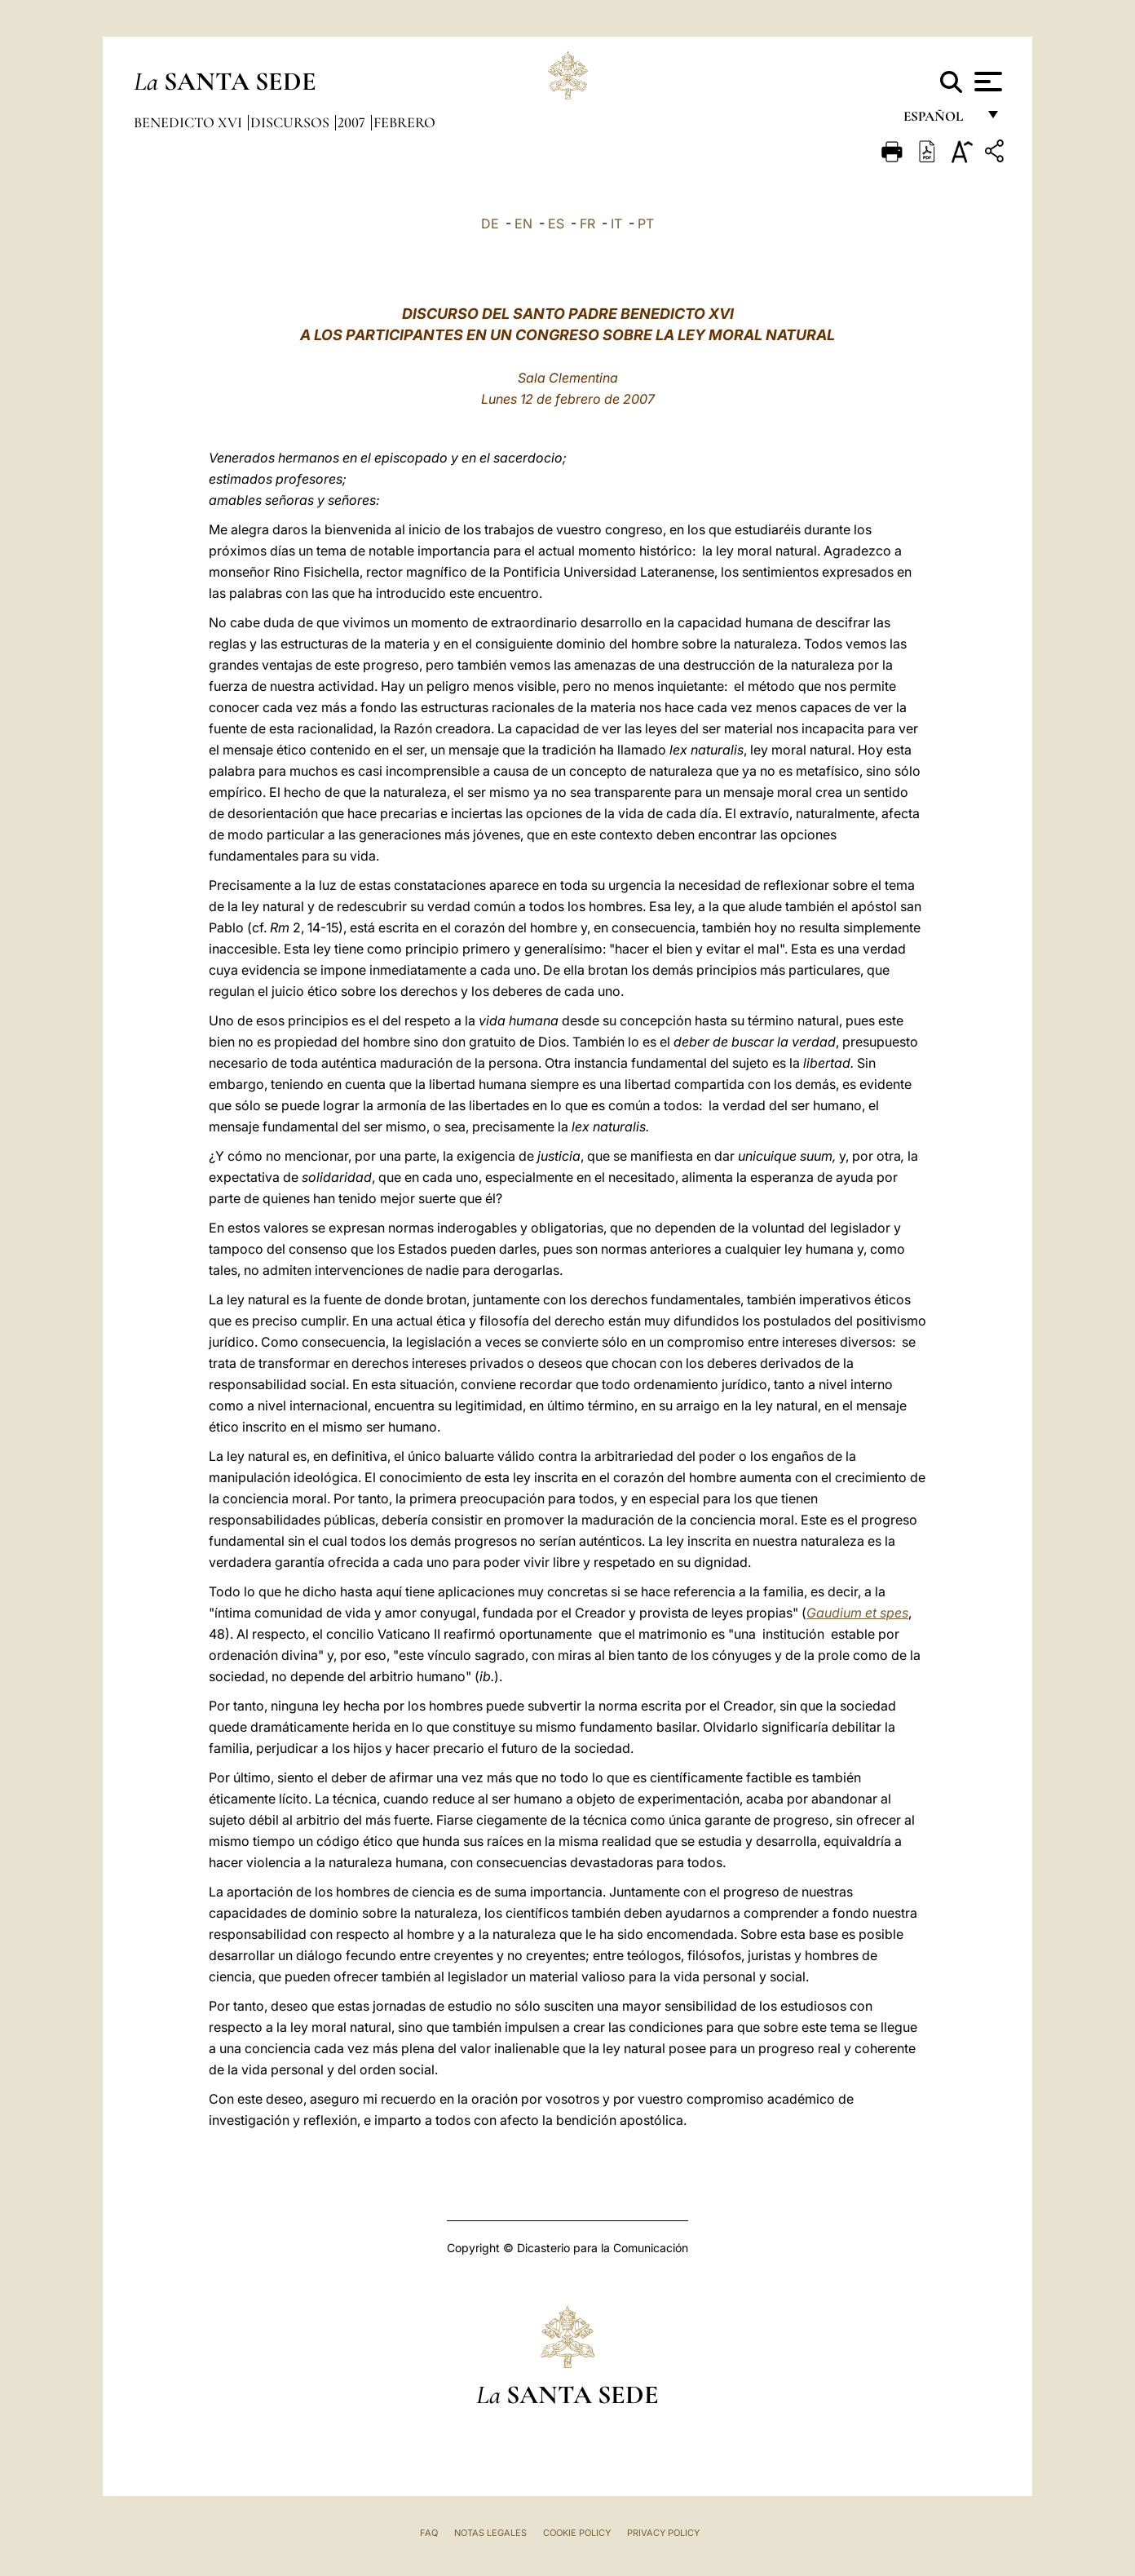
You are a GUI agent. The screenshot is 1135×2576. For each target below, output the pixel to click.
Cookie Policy (577, 2532)
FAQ (429, 2532)
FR (587, 223)
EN (523, 223)
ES (556, 223)
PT (646, 223)
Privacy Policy (663, 2532)
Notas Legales (490, 2532)
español (940, 120)
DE (490, 223)
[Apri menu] (986, 81)
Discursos (291, 122)
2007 (353, 122)
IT (616, 223)
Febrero (404, 122)
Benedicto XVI (189, 122)
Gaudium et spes (857, 1612)
